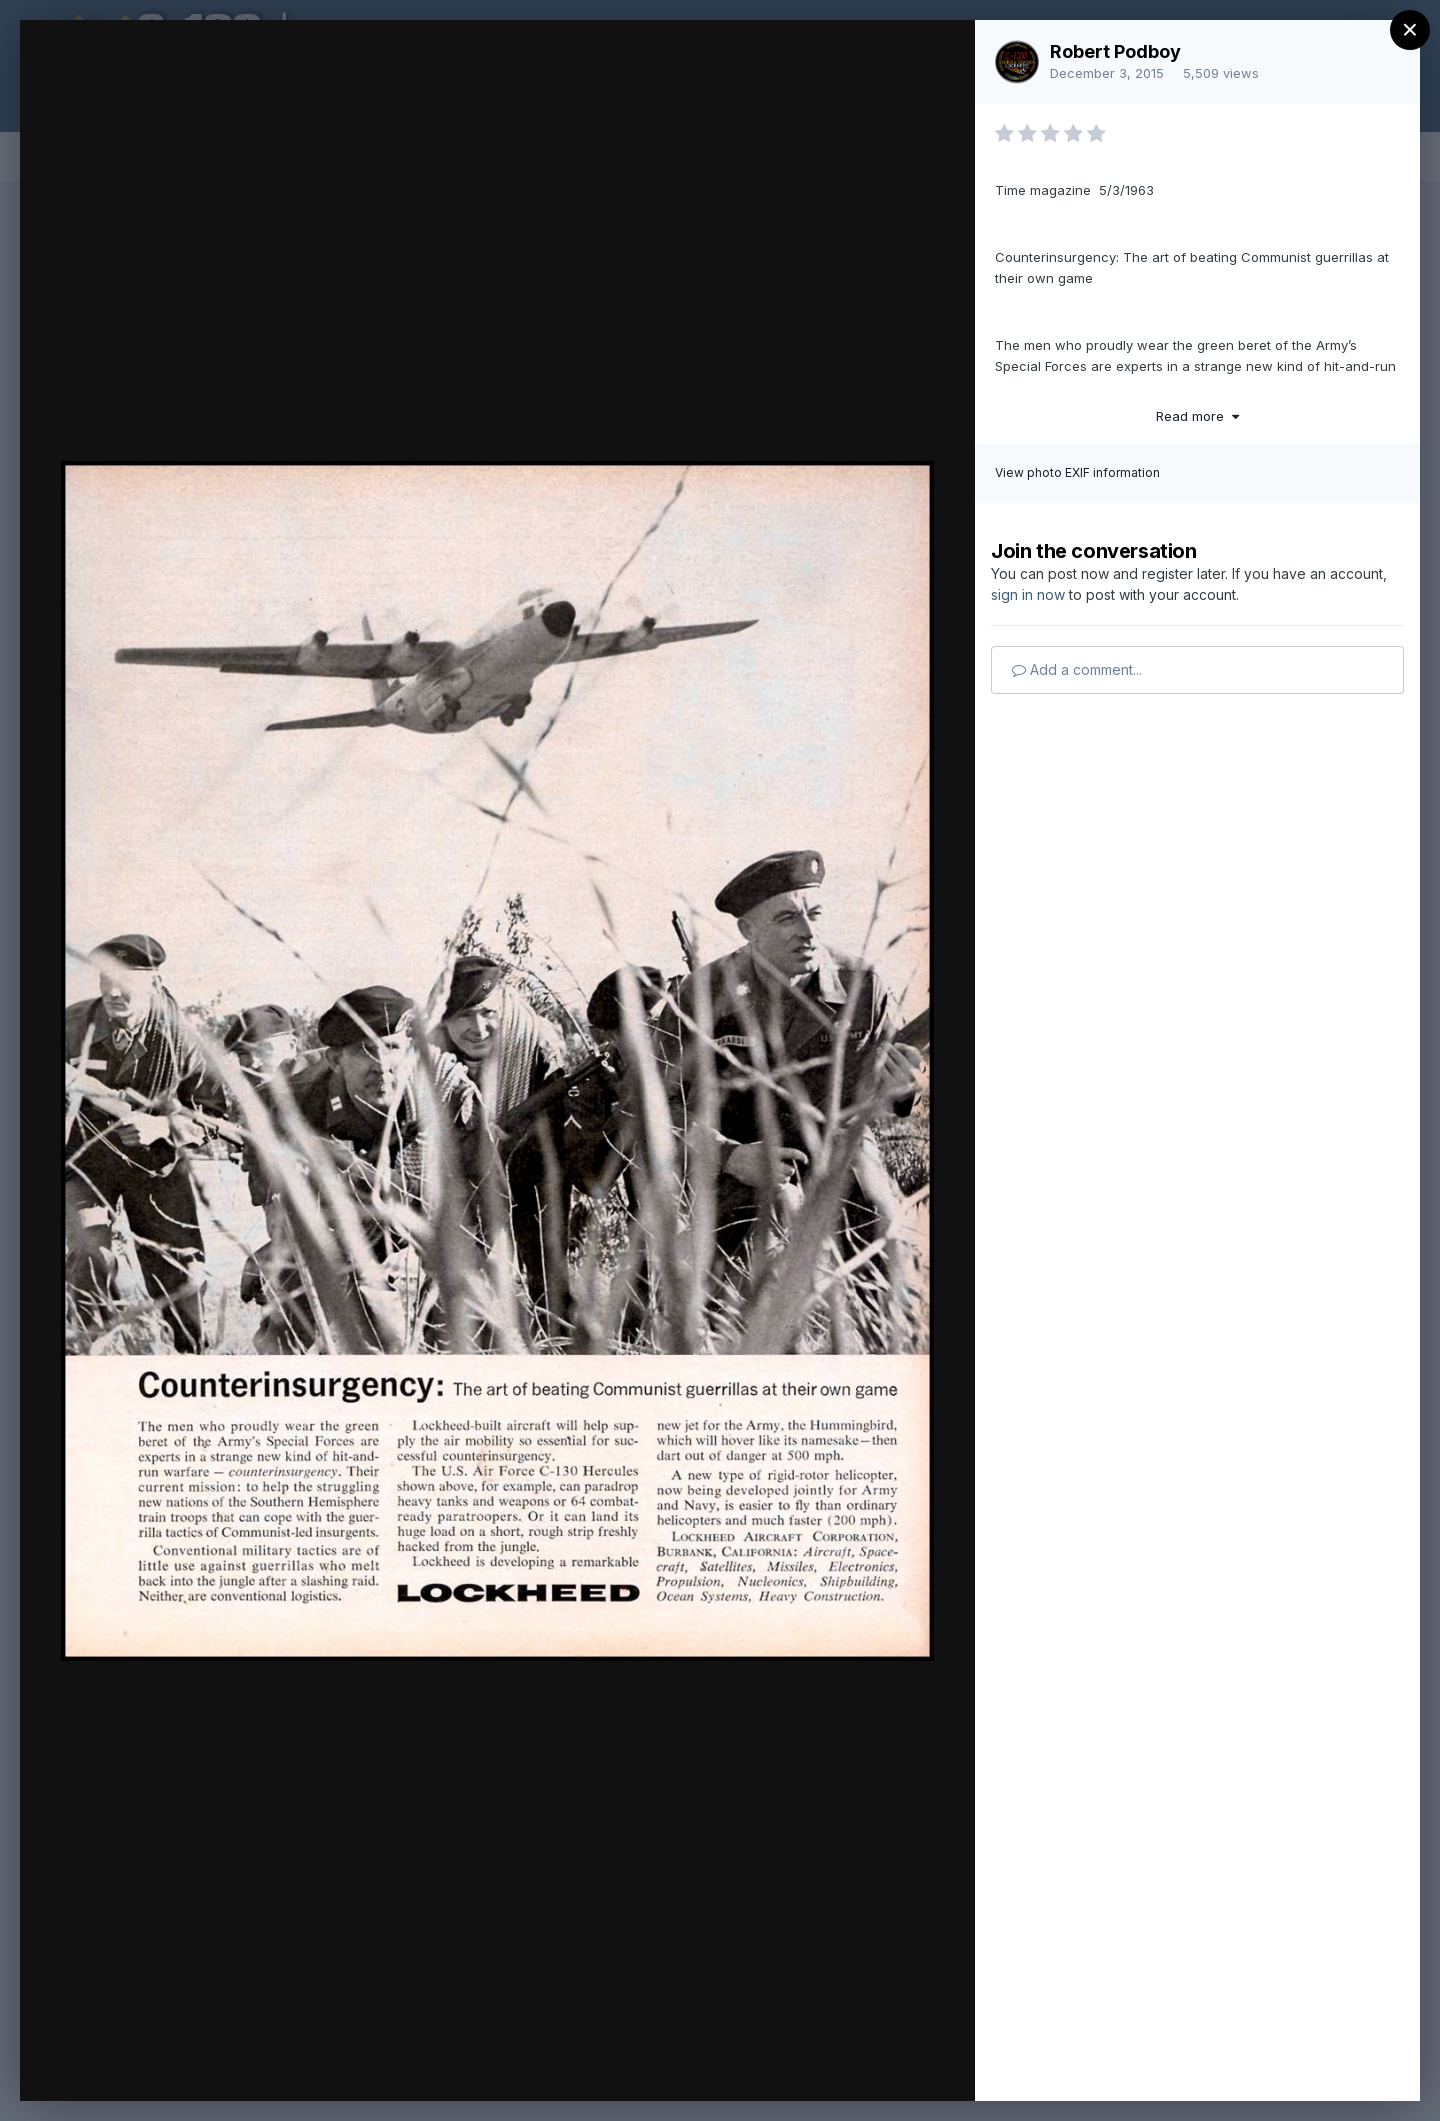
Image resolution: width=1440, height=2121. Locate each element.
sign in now (1028, 594)
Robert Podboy (1115, 51)
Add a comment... (1077, 669)
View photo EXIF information (1077, 472)
